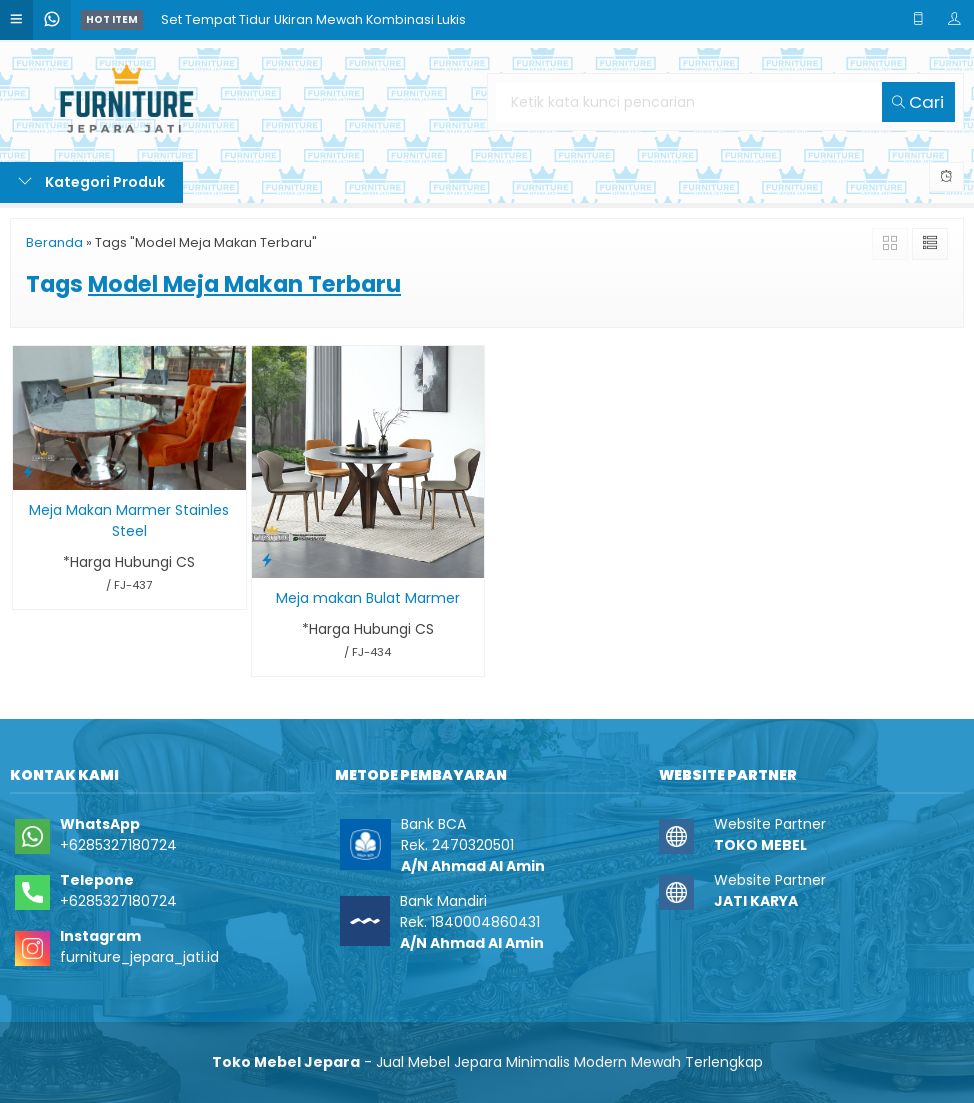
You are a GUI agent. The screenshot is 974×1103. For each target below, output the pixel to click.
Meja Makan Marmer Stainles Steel (129, 520)
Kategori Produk (91, 182)
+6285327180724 (118, 845)
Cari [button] (918, 102)
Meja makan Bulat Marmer (368, 598)
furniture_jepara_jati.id (139, 957)
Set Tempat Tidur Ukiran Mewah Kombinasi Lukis (313, 19)
